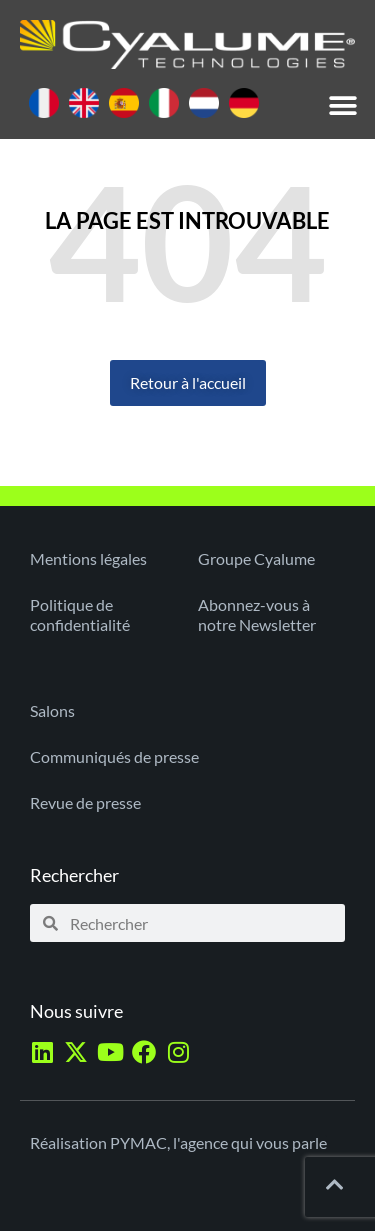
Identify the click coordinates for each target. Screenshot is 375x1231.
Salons (52, 710)
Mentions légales (88, 558)
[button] (342, 106)
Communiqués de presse (114, 756)
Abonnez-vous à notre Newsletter (257, 614)
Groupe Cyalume (256, 558)
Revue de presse (85, 802)
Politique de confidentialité (80, 614)
